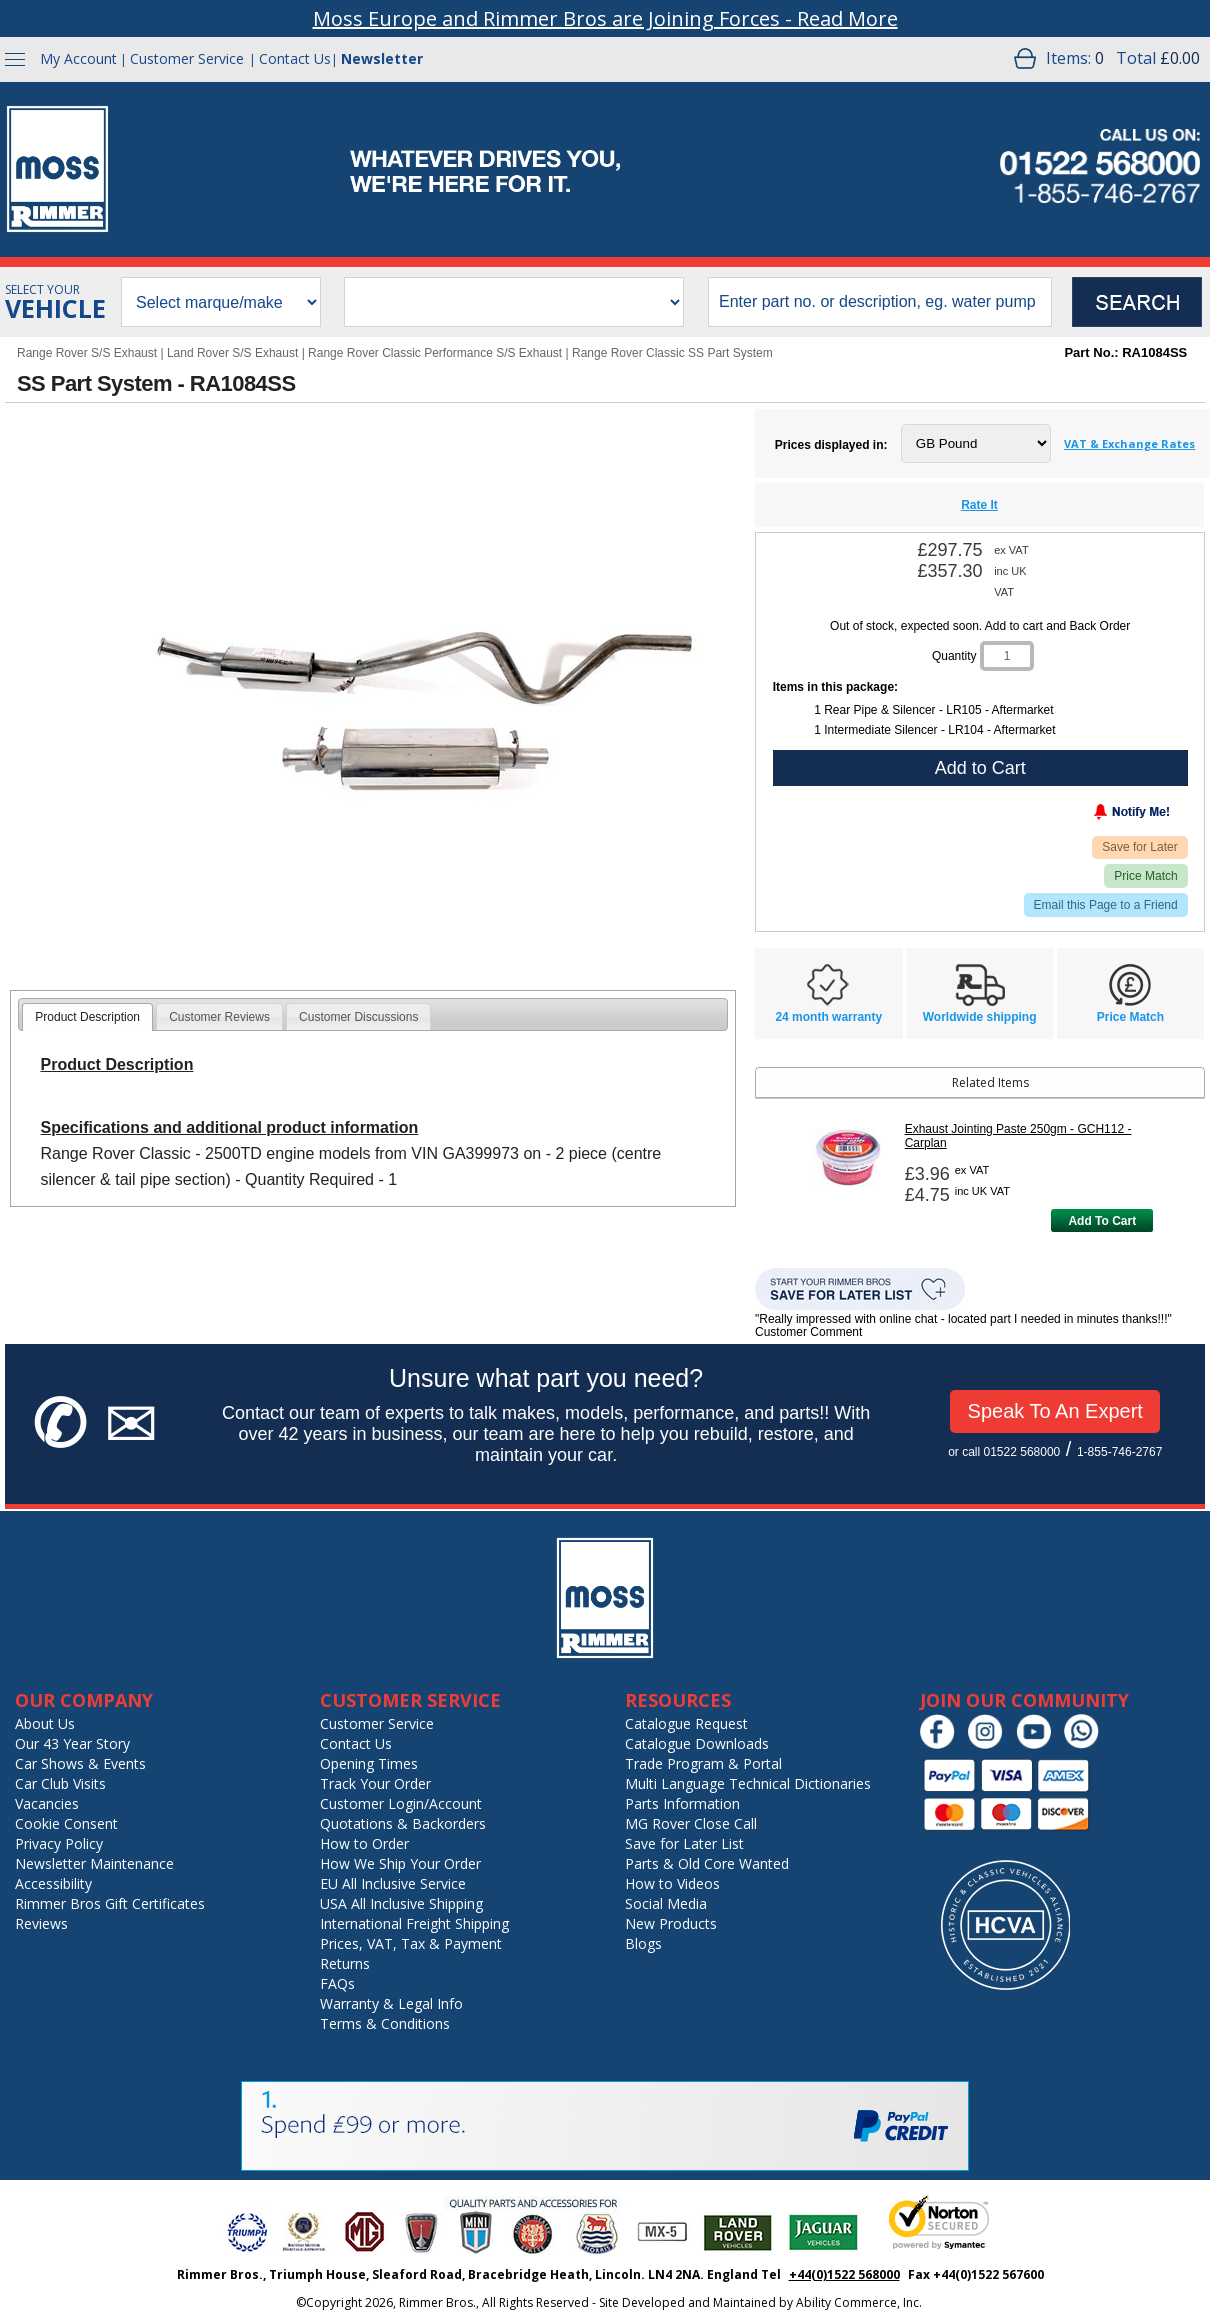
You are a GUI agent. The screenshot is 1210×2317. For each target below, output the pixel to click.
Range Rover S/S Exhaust (87, 353)
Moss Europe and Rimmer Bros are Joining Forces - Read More (605, 18)
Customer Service (187, 58)
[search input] (880, 302)
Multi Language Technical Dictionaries (748, 1783)
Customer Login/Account (401, 1803)
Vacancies (47, 1803)
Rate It (979, 505)
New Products (671, 1923)
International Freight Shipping (414, 1923)
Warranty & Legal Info (391, 2003)
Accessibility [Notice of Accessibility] (53, 1883)
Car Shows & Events (80, 1763)
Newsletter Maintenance (94, 1863)
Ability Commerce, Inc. (859, 2302)
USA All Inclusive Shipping (401, 1903)
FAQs (337, 1983)
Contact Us (295, 58)
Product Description (87, 1017)
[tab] (87, 1017)
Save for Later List (684, 1843)
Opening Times (369, 1763)
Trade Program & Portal (703, 1763)
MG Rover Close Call (691, 1823)
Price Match (1145, 876)
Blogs (643, 1943)
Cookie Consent (66, 1823)
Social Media (666, 1903)
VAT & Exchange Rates (1129, 443)
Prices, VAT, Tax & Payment (411, 1943)
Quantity (954, 656)
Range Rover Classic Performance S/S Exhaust (435, 353)
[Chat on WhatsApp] (1086, 1744)
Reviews (41, 1923)
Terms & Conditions (385, 2023)
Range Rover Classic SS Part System (672, 353)
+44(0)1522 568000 (844, 2274)
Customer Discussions (358, 1017)
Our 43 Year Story (72, 1743)
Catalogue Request (686, 1723)
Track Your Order (375, 1783)
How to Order (364, 1843)
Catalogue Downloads (697, 1743)
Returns (345, 1963)
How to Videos (672, 1883)
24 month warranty (828, 1017)
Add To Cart (1102, 1221)
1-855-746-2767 (1119, 1452)
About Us (45, 1723)
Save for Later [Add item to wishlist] (1139, 847)
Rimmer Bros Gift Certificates (110, 1903)
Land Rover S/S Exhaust (232, 353)
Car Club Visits (60, 1783)
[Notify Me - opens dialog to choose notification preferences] (1090, 816)
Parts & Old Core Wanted (707, 1863)
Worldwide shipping (980, 1017)
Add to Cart (980, 768)
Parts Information (682, 1803)
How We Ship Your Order (400, 1863)
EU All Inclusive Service (393, 1883)
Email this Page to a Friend (1106, 905)
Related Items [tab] (895, 1082)
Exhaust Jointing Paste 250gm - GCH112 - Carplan (1018, 1136)
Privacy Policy (59, 1843)
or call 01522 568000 (1004, 1452)
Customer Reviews (219, 1017)
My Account (78, 58)
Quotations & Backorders (403, 1823)
